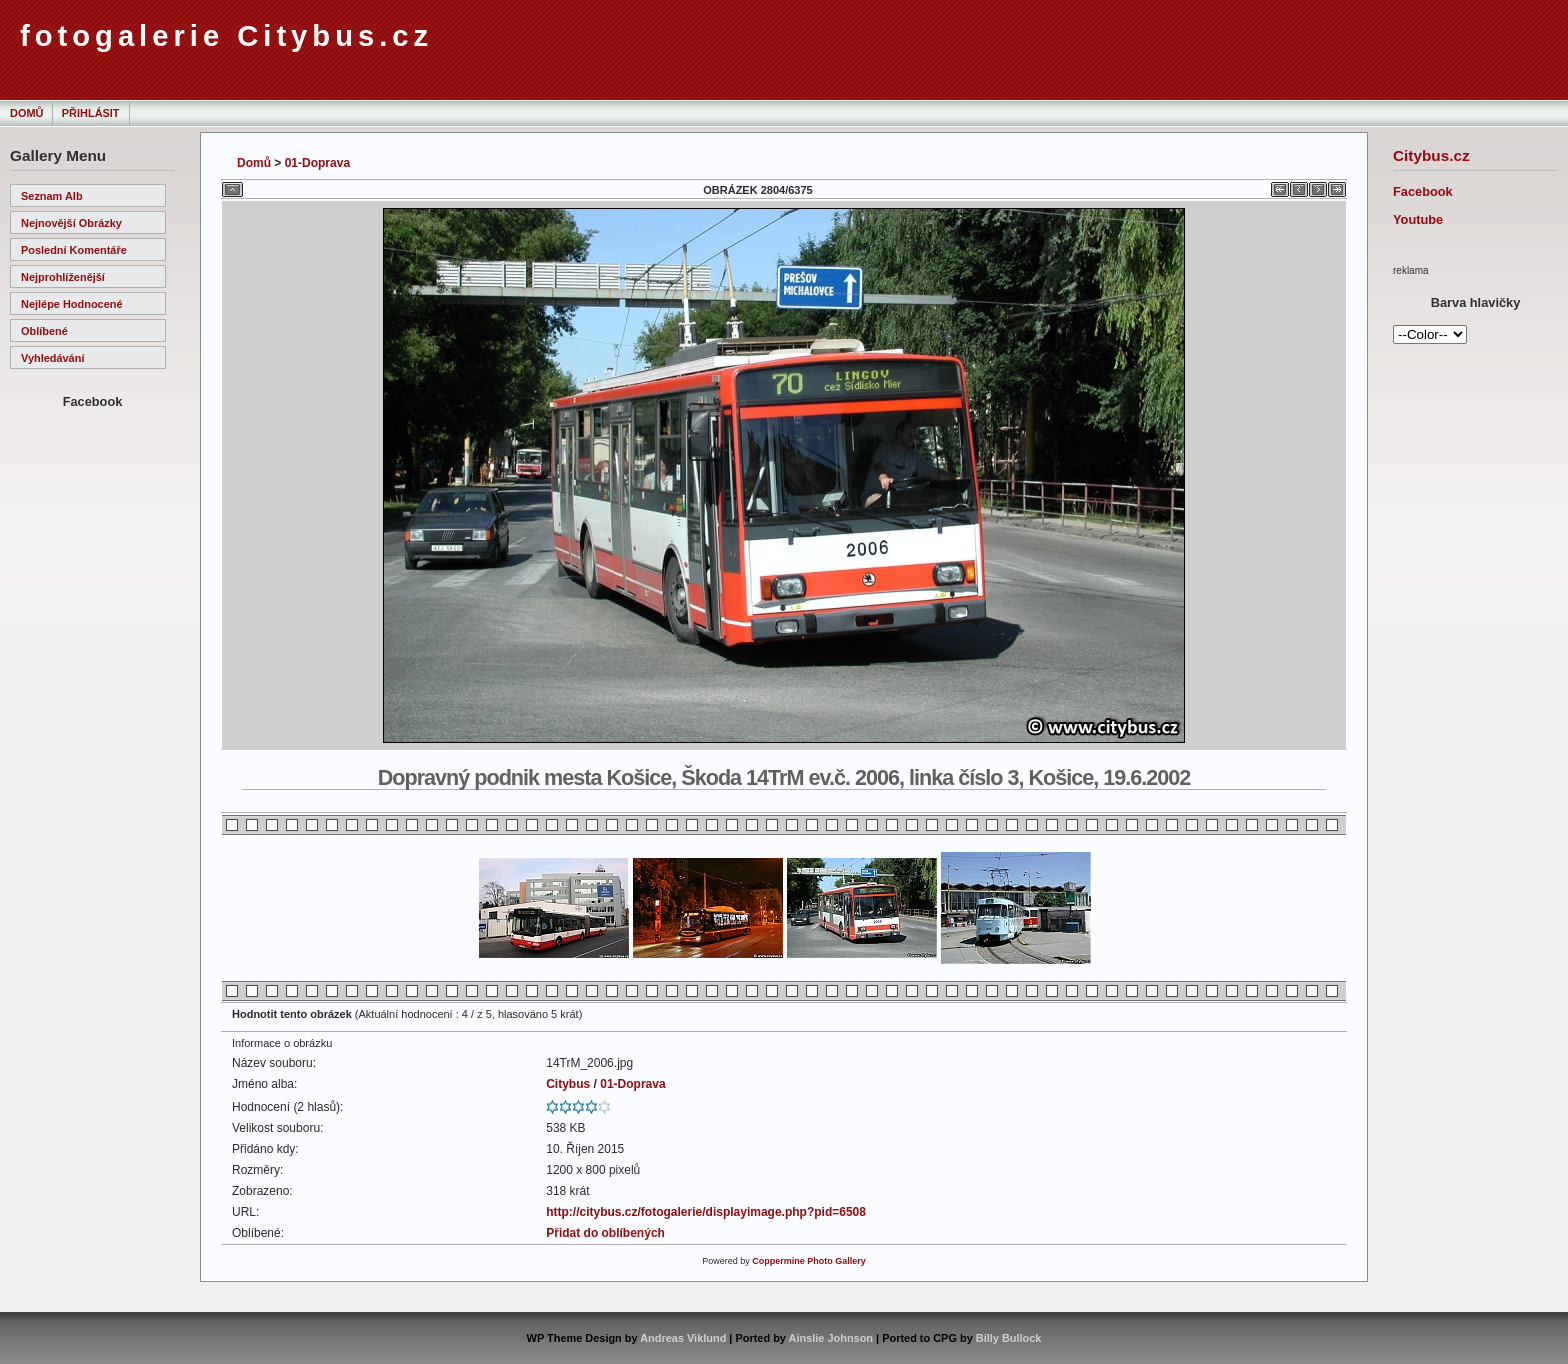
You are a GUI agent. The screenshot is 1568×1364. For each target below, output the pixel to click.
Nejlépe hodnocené (72, 304)
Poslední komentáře (74, 250)
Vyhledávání (52, 358)
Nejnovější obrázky (71, 223)
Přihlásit (91, 113)
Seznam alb (52, 196)
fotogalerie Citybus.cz (226, 36)
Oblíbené (44, 331)
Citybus (568, 1084)
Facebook (1423, 191)
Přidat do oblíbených (605, 1233)
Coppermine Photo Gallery (809, 1261)
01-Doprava (317, 163)
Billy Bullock (1009, 1338)
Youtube (1418, 219)
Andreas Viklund (683, 1338)
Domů (26, 113)
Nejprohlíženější (63, 277)
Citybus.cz (1431, 155)
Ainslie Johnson (831, 1338)
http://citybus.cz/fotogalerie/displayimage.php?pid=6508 (706, 1212)
